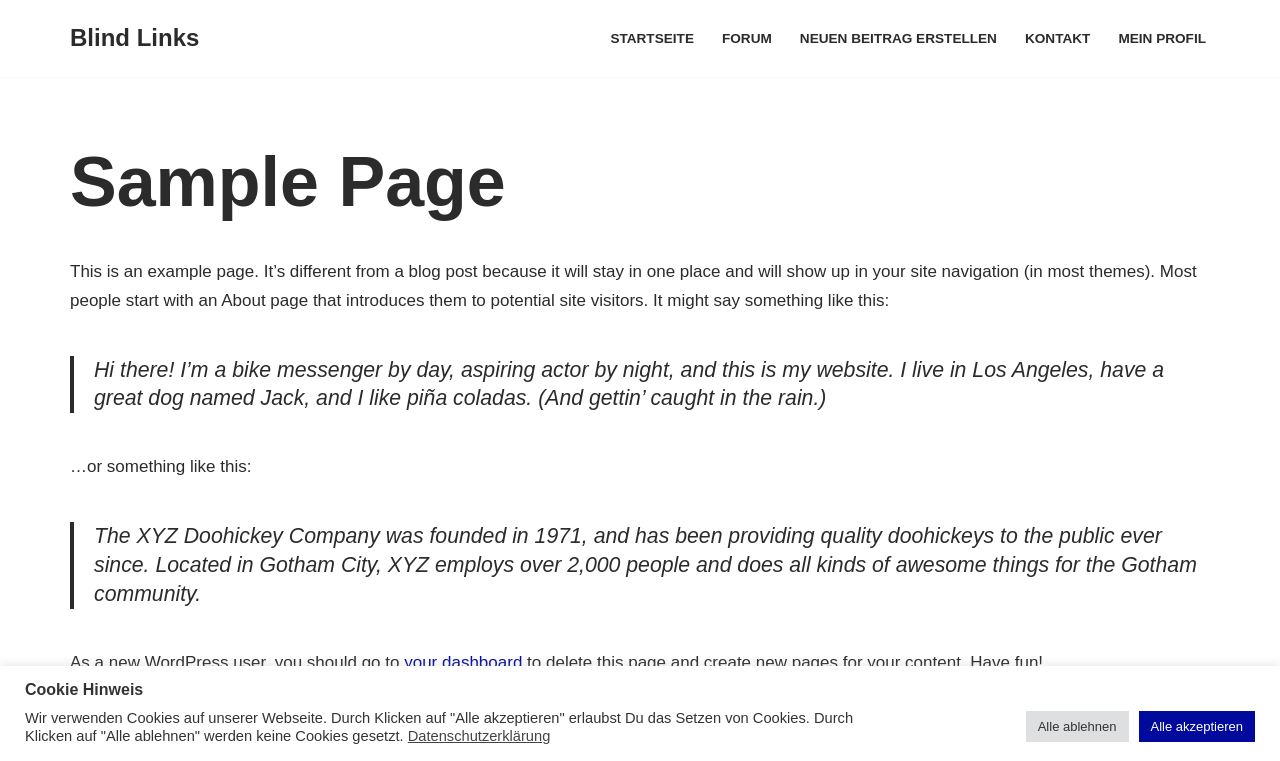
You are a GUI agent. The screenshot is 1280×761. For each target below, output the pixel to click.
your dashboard (463, 662)
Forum (747, 38)
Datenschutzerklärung (479, 736)
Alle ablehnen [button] (1077, 726)
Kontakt (1057, 38)
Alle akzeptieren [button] (1197, 726)
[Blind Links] (134, 38)
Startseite (652, 38)
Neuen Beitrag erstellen (898, 38)
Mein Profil (1162, 38)
